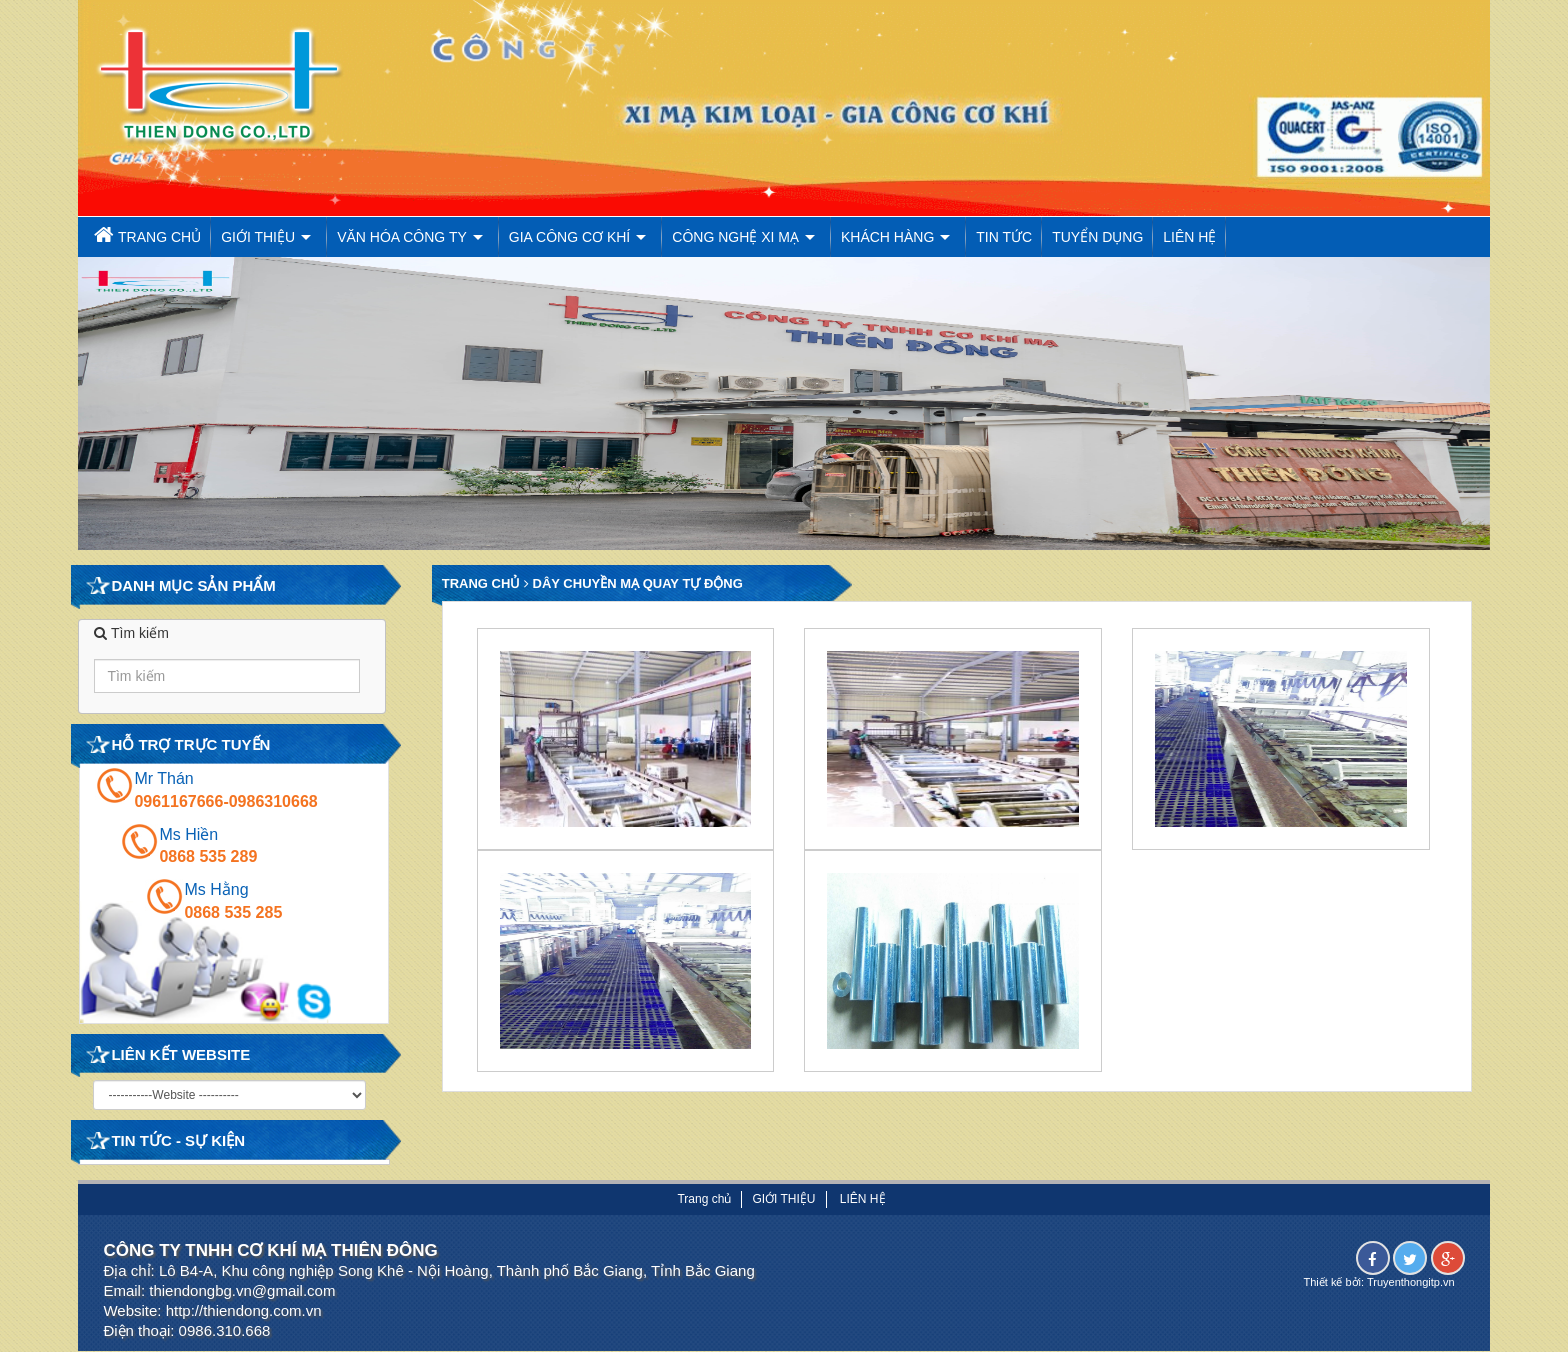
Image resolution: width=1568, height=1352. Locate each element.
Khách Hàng (887, 237)
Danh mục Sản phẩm (193, 585)
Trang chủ (144, 234)
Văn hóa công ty (402, 237)
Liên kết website (180, 1054)
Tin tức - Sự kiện (178, 1140)
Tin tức (1004, 237)
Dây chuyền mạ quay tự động (636, 583)
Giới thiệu (258, 237)
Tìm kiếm (131, 633)
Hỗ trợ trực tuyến (190, 744)
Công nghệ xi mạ (735, 237)
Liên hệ (1189, 237)
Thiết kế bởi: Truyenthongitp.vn (1379, 1282)
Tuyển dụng (1097, 237)
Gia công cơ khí (569, 237)
